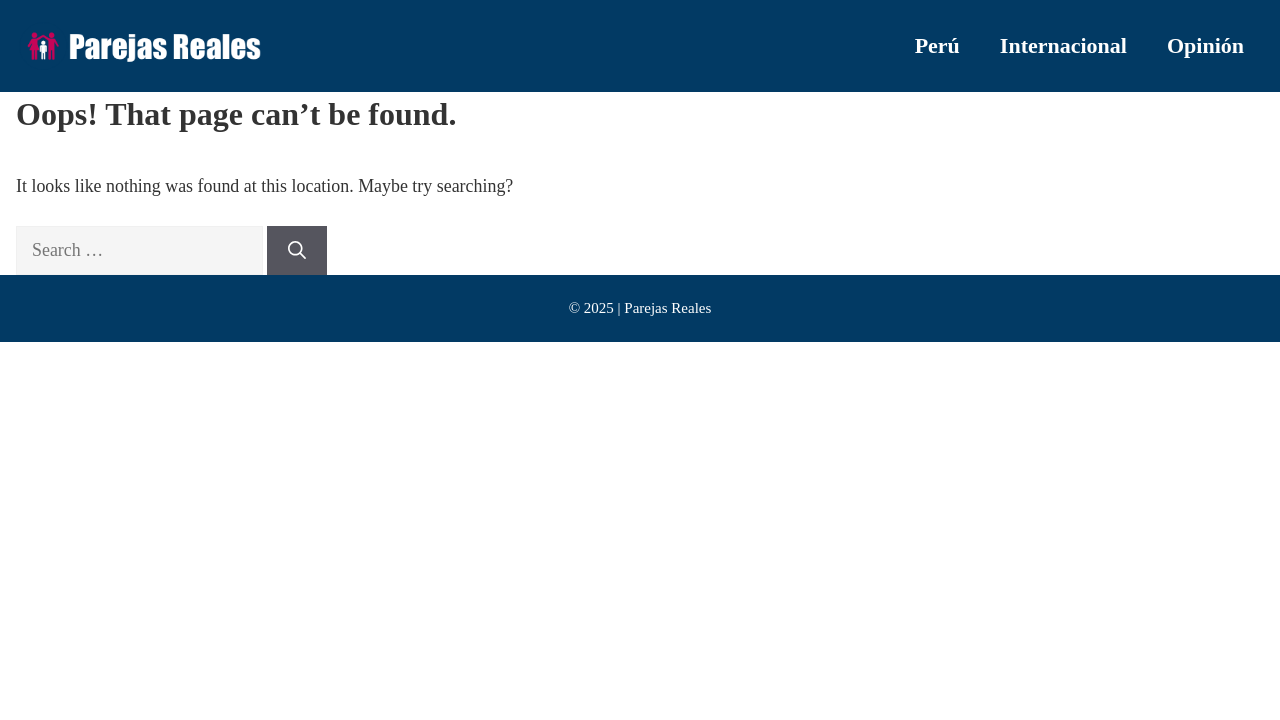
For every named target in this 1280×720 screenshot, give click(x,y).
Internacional (1063, 45)
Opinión (1205, 45)
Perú (937, 45)
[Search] (297, 250)
